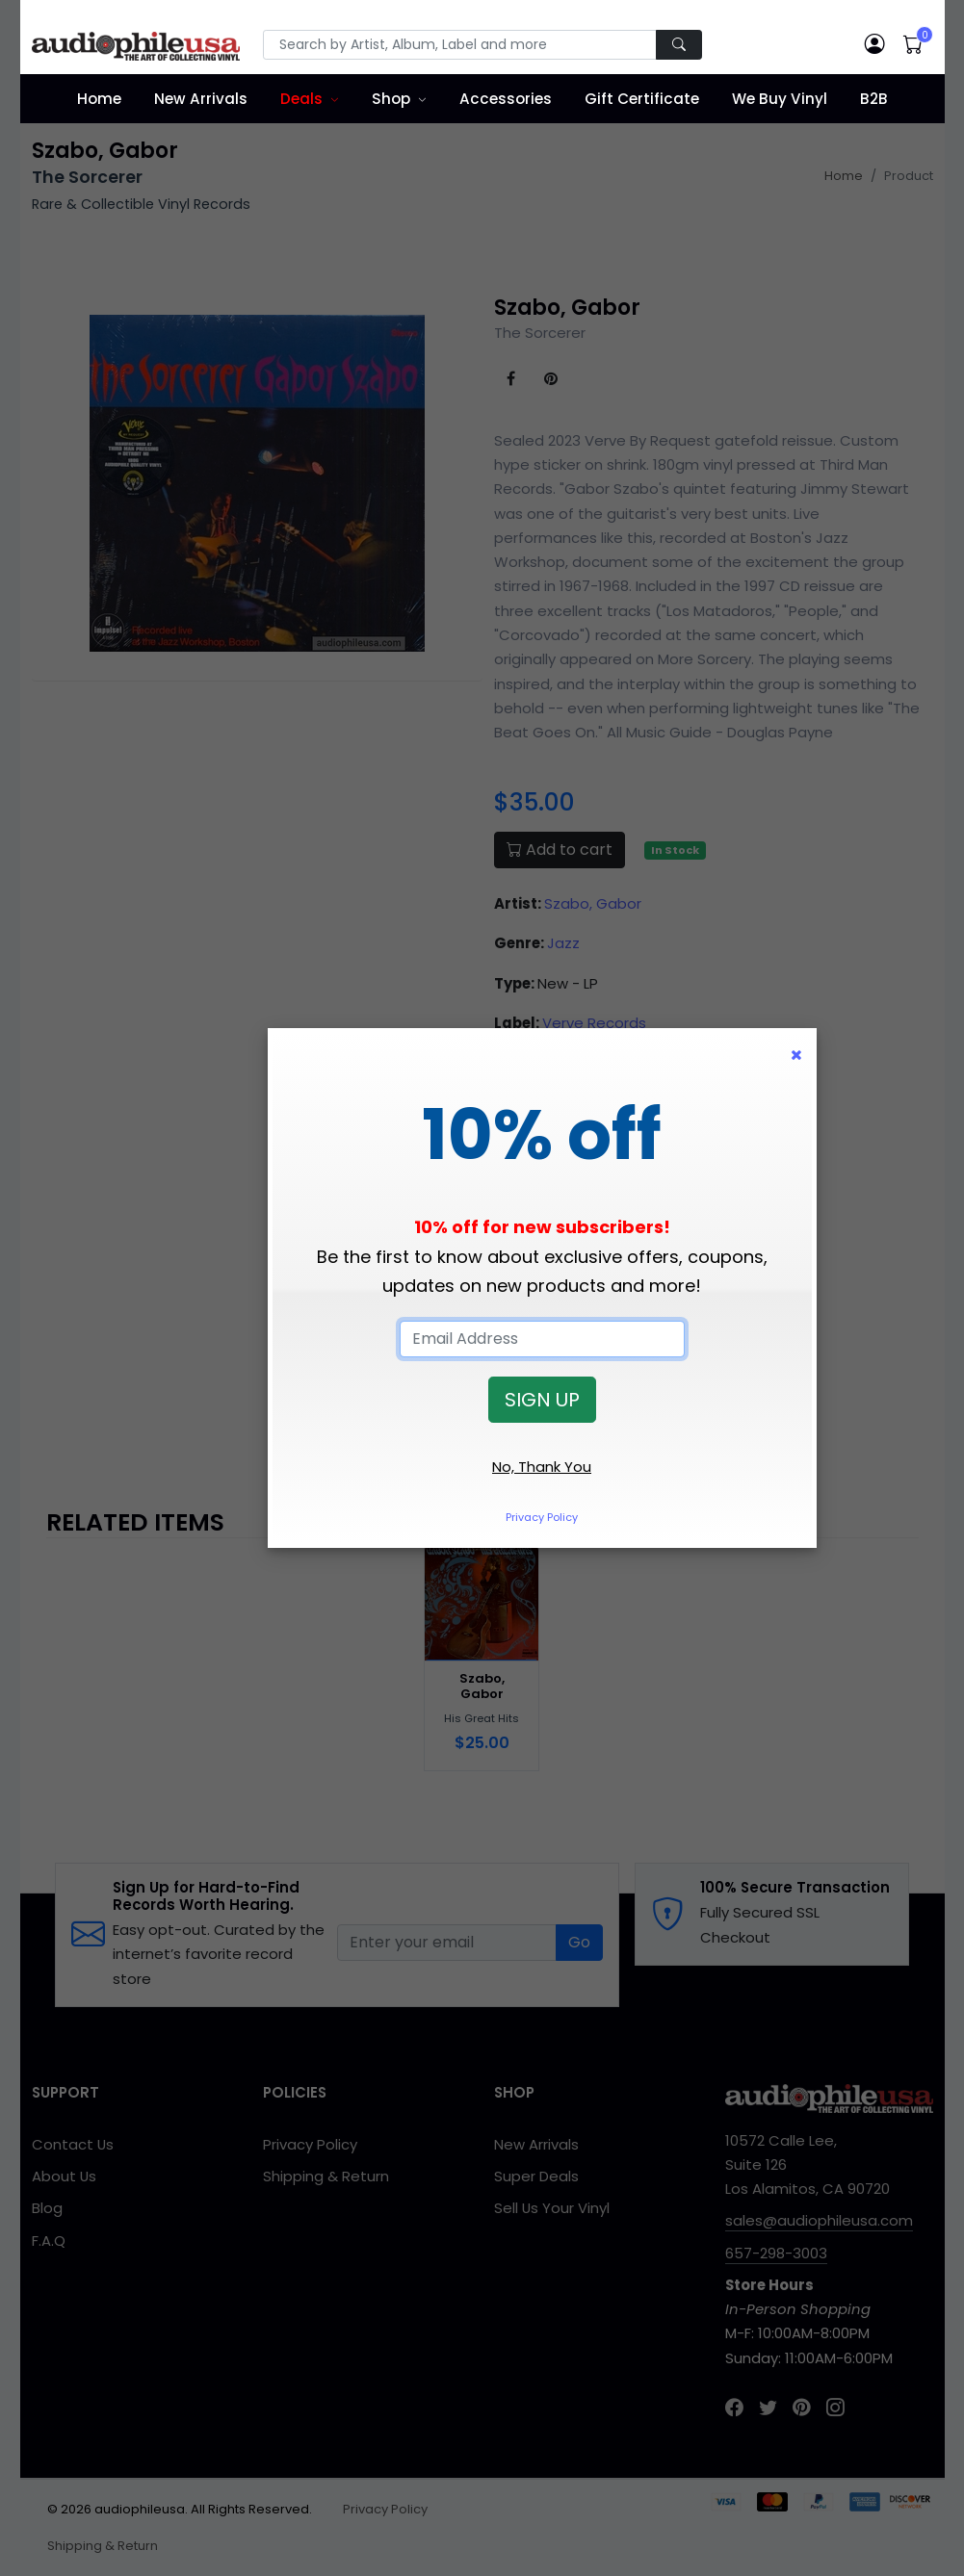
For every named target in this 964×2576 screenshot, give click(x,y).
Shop (391, 99)
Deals (301, 99)
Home (99, 99)
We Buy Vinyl (779, 99)
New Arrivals (201, 99)
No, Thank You (541, 1466)
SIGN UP (542, 1399)
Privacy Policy (542, 1517)
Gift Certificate (642, 99)
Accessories (505, 99)
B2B (874, 99)
